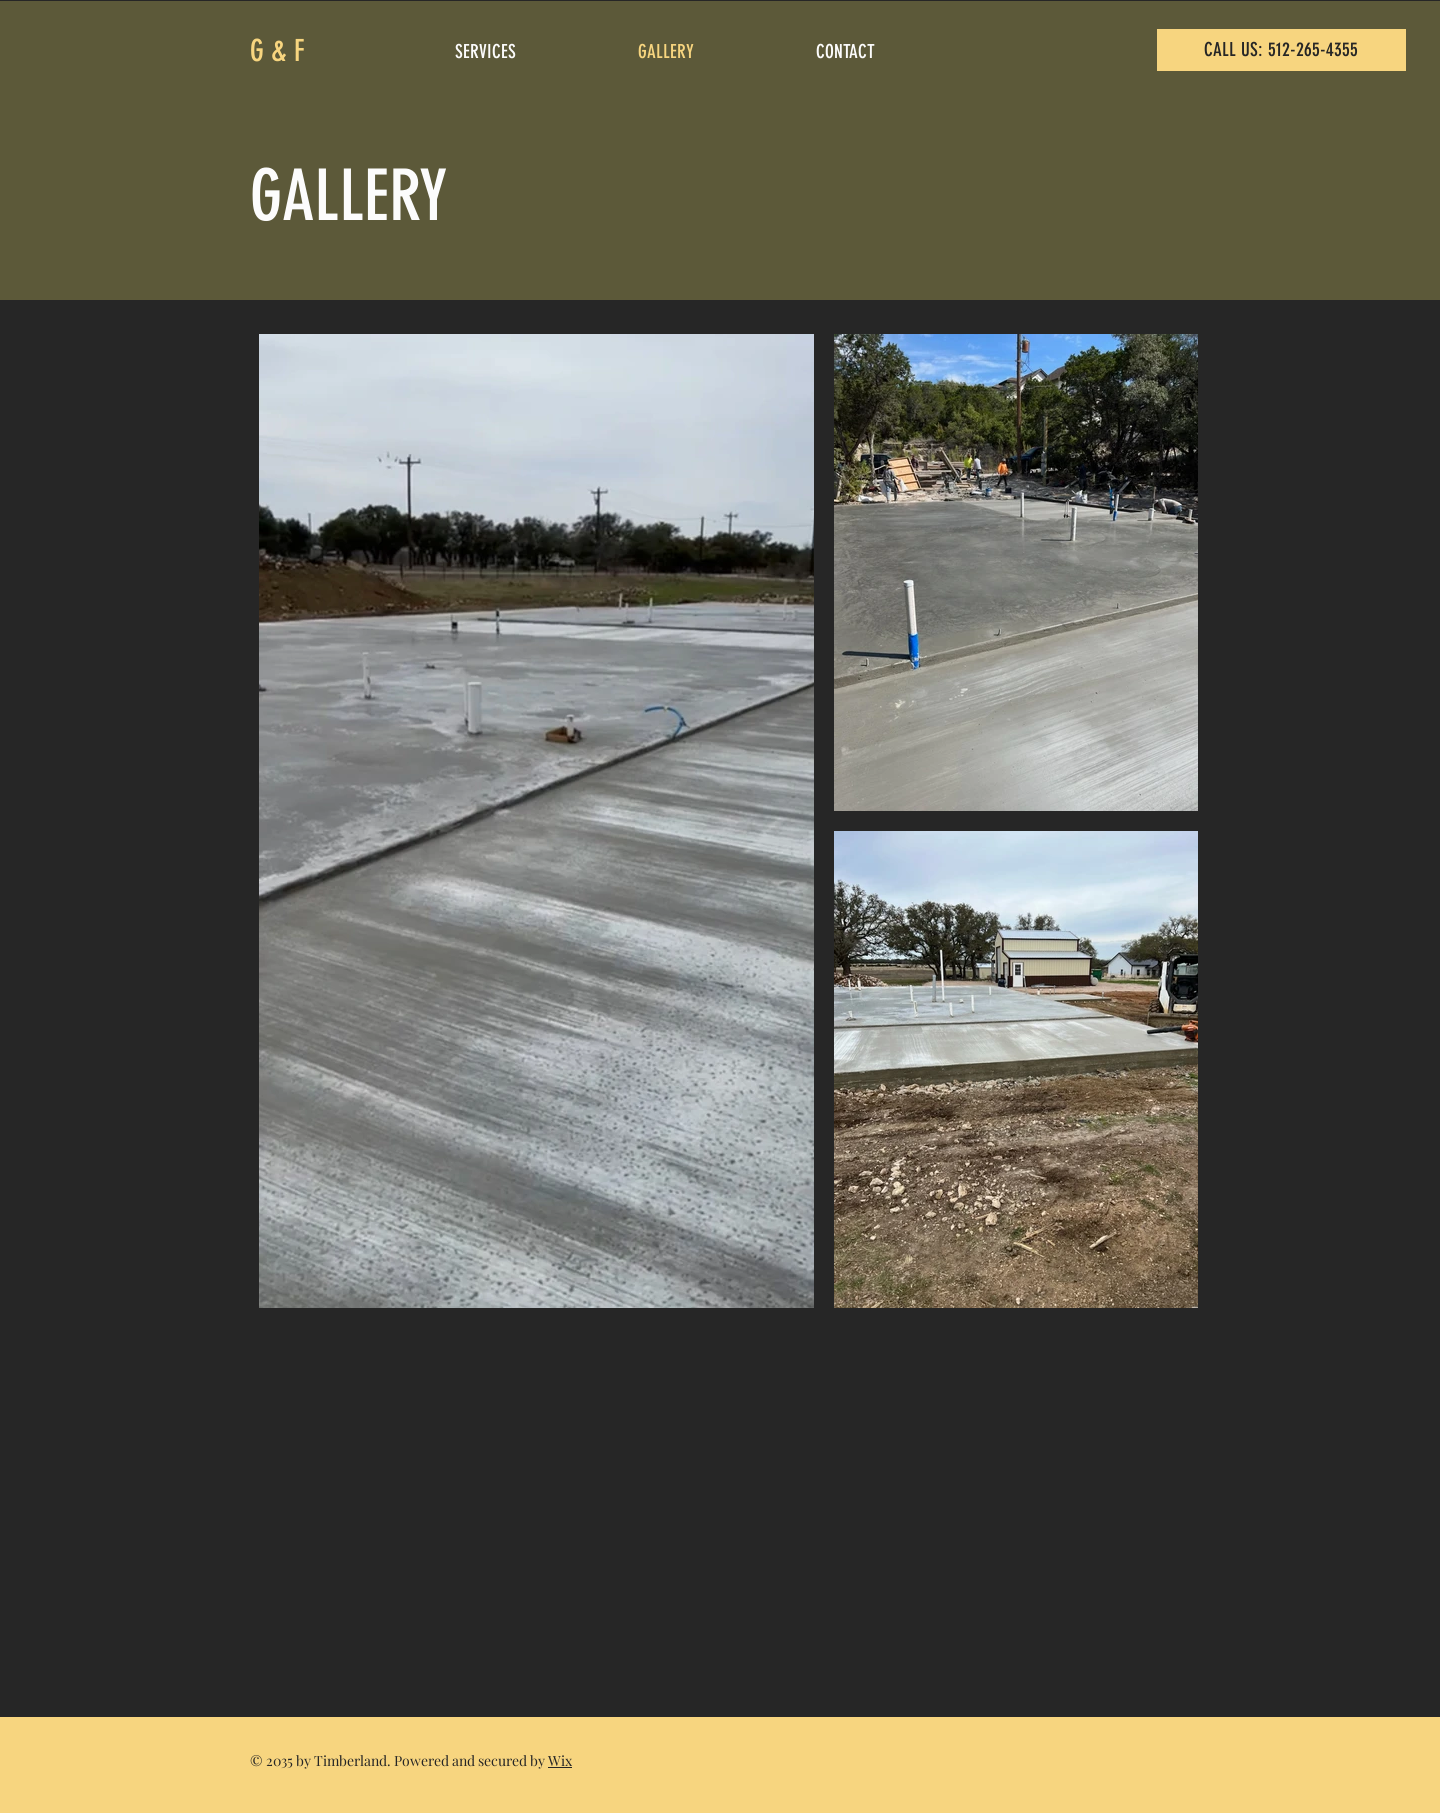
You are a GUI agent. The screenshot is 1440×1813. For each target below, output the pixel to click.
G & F (277, 51)
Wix (560, 1760)
